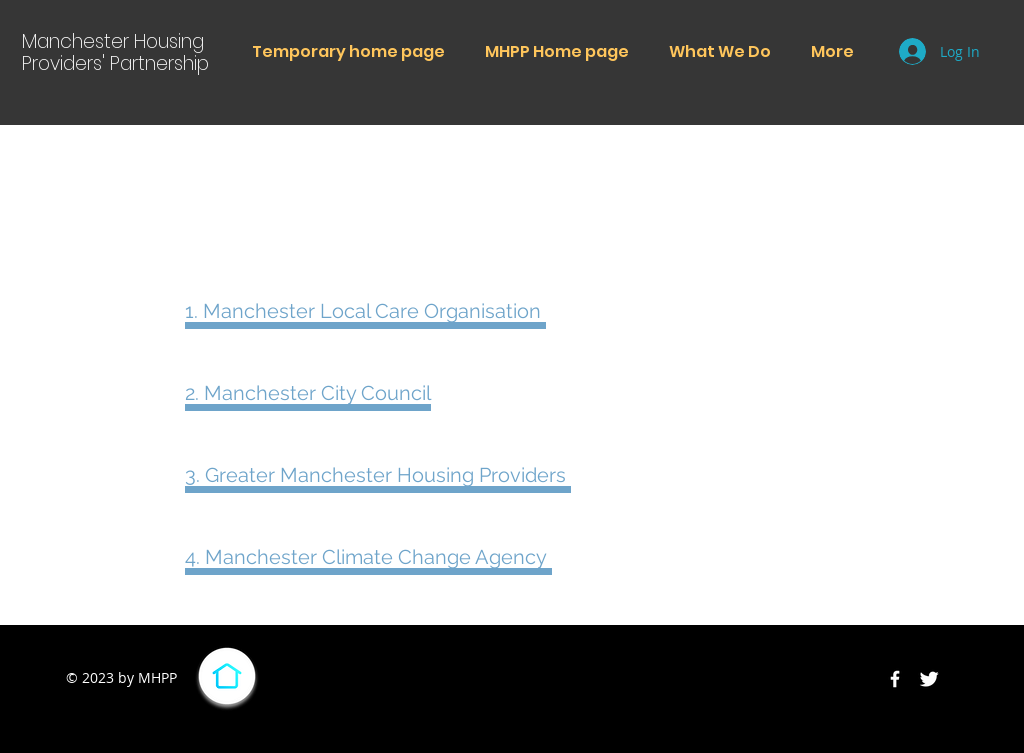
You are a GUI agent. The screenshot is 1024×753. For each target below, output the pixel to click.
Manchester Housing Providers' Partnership (115, 52)
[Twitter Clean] (929, 679)
